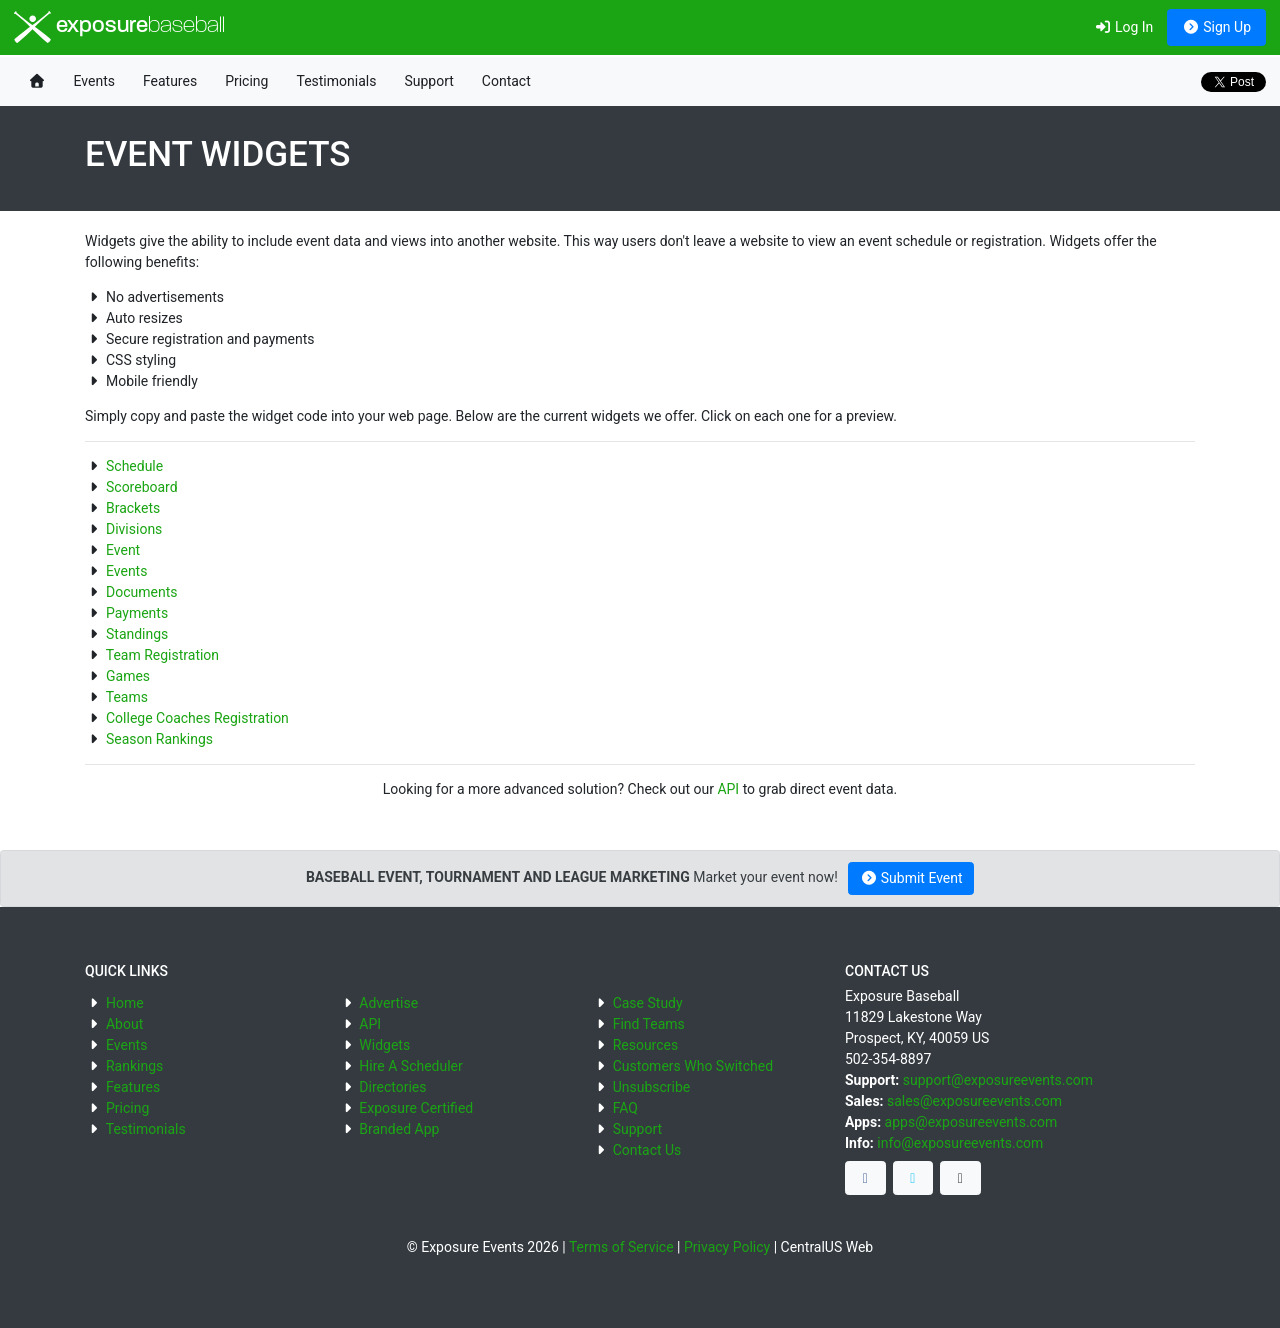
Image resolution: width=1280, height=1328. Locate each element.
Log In (1123, 27)
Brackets (133, 508)
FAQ (625, 1108)
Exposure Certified (416, 1108)
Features (170, 81)
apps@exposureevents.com (971, 1122)
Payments (137, 613)
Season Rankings (159, 739)
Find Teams (649, 1024)
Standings (137, 634)
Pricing (246, 81)
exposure (119, 27)
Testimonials (336, 81)
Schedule (134, 466)
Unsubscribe (652, 1087)
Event (123, 550)
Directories (392, 1087)
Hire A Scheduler (410, 1066)
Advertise (388, 1003)
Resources (646, 1045)
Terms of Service (621, 1247)
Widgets (384, 1045)
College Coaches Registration (197, 718)
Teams (127, 697)
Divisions (134, 529)
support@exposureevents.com (998, 1080)
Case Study (648, 1003)
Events (94, 81)
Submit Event (911, 878)
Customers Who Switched (693, 1066)
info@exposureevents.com (960, 1143)
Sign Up (1216, 27)
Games (128, 676)
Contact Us (647, 1150)
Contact (506, 81)
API (728, 789)
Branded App (399, 1129)
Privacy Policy (727, 1247)
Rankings (134, 1066)
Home (125, 1003)
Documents (141, 592)
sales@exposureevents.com (974, 1101)
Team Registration (162, 655)
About (124, 1024)
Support (428, 81)
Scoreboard (142, 487)
